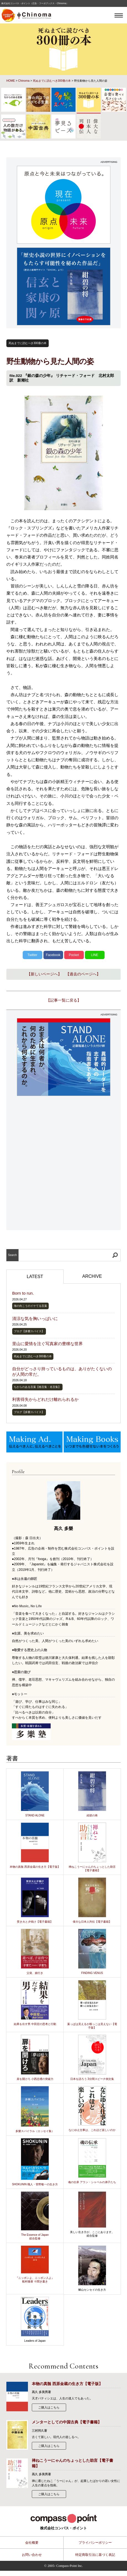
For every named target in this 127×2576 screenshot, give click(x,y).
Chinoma (24, 80)
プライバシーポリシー (95, 2543)
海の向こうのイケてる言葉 (30, 1305)
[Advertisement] (63, 1163)
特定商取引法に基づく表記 (95, 2555)
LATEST (35, 1276)
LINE (95, 955)
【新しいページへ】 (44, 974)
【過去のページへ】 (83, 974)
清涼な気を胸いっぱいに (35, 1318)
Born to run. (23, 1293)
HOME (10, 80)
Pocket (74, 955)
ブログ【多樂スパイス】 (29, 1331)
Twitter (32, 955)
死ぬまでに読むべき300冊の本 (52, 80)
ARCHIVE (92, 1276)
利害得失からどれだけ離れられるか (45, 1399)
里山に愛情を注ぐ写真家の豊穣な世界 (47, 1343)
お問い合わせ (32, 2555)
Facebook (53, 955)
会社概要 (31, 2543)
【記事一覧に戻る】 (63, 1000)
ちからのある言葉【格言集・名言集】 (37, 1386)
